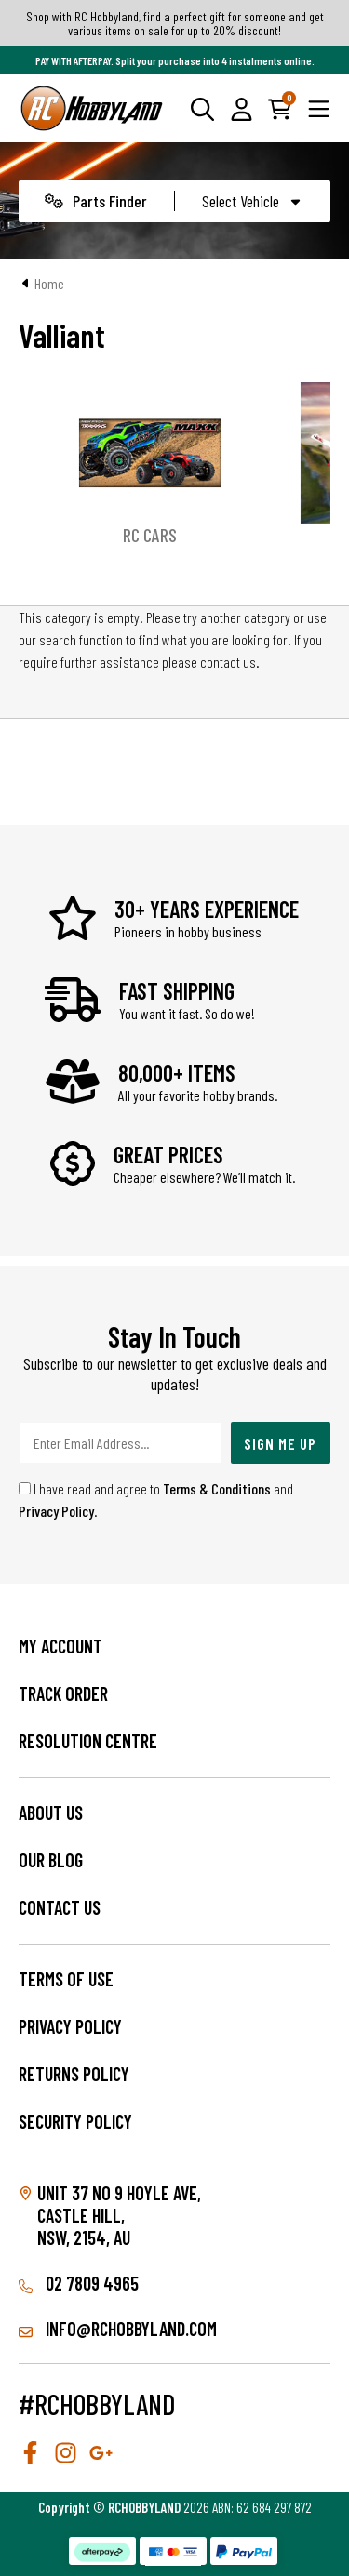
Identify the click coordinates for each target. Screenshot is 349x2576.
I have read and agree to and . (156, 1500)
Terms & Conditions (217, 1488)
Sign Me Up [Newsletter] (280, 1443)
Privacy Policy (56, 1511)
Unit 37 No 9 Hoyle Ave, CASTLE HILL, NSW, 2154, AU (119, 2215)
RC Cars (150, 535)
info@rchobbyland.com (118, 2328)
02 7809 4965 (79, 2283)
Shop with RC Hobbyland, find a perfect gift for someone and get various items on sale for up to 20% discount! (175, 23)
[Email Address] (120, 1443)
